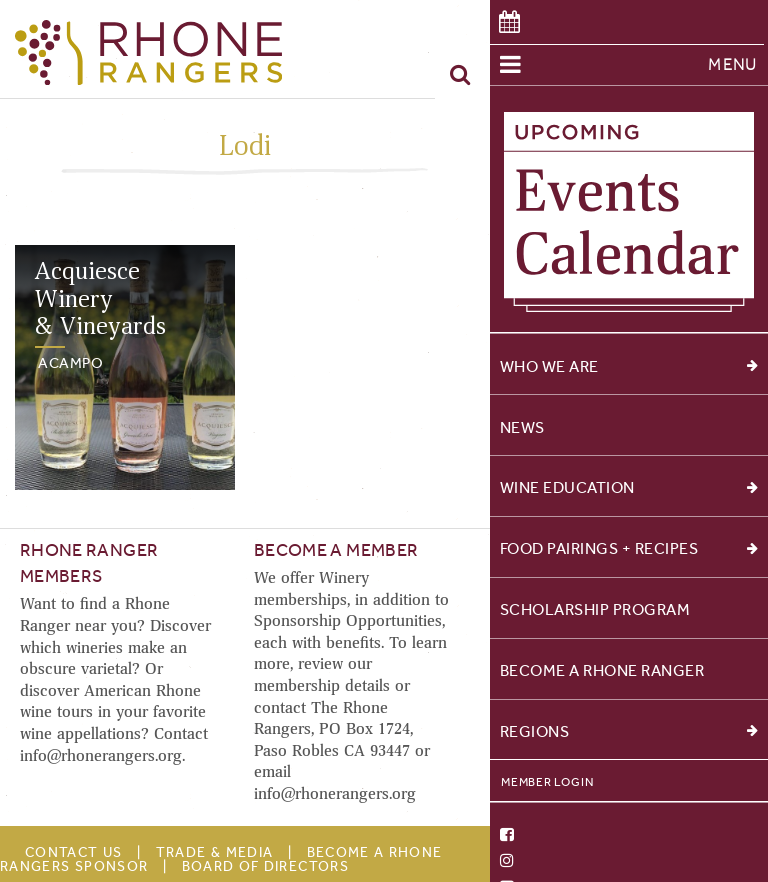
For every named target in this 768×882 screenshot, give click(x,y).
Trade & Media (215, 852)
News (522, 427)
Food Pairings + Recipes (629, 548)
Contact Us (74, 852)
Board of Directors (265, 866)
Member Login (547, 782)
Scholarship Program (595, 609)
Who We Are (629, 366)
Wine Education (629, 487)
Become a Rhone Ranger (602, 670)
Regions (629, 731)
